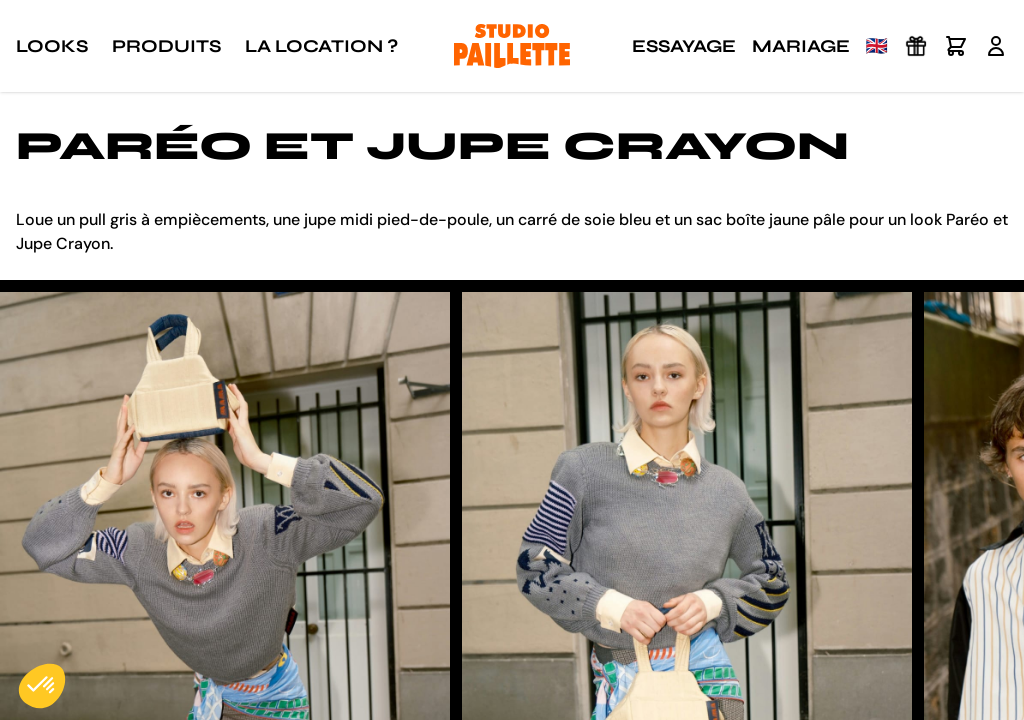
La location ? (321, 46)
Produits (166, 46)
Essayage (684, 46)
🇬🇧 (877, 46)
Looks (52, 46)
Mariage (801, 46)
